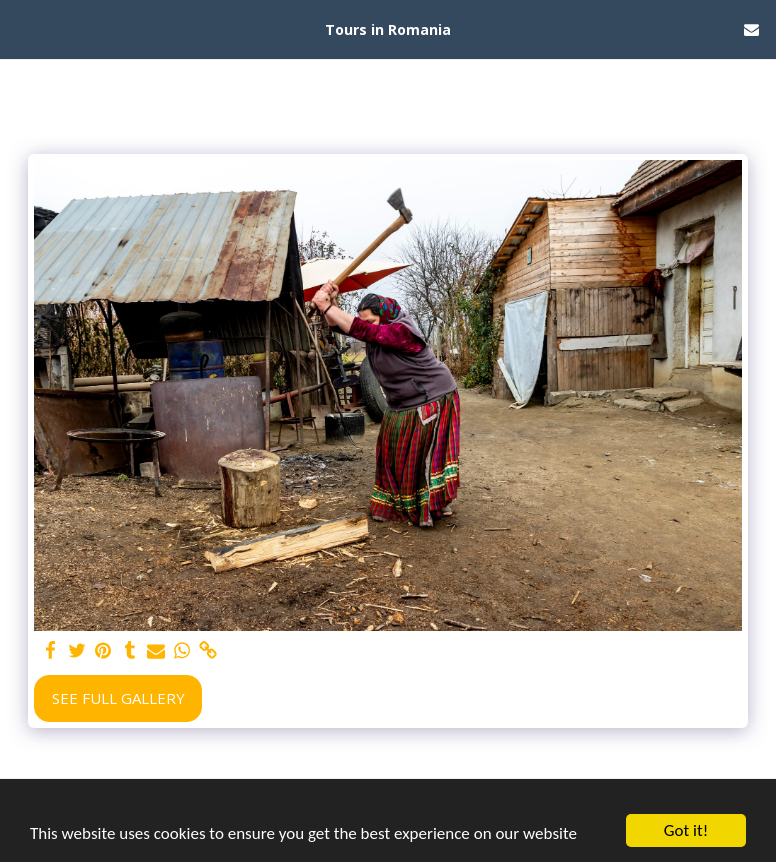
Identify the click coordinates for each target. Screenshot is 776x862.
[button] (22, 28)
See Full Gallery (118, 698)
